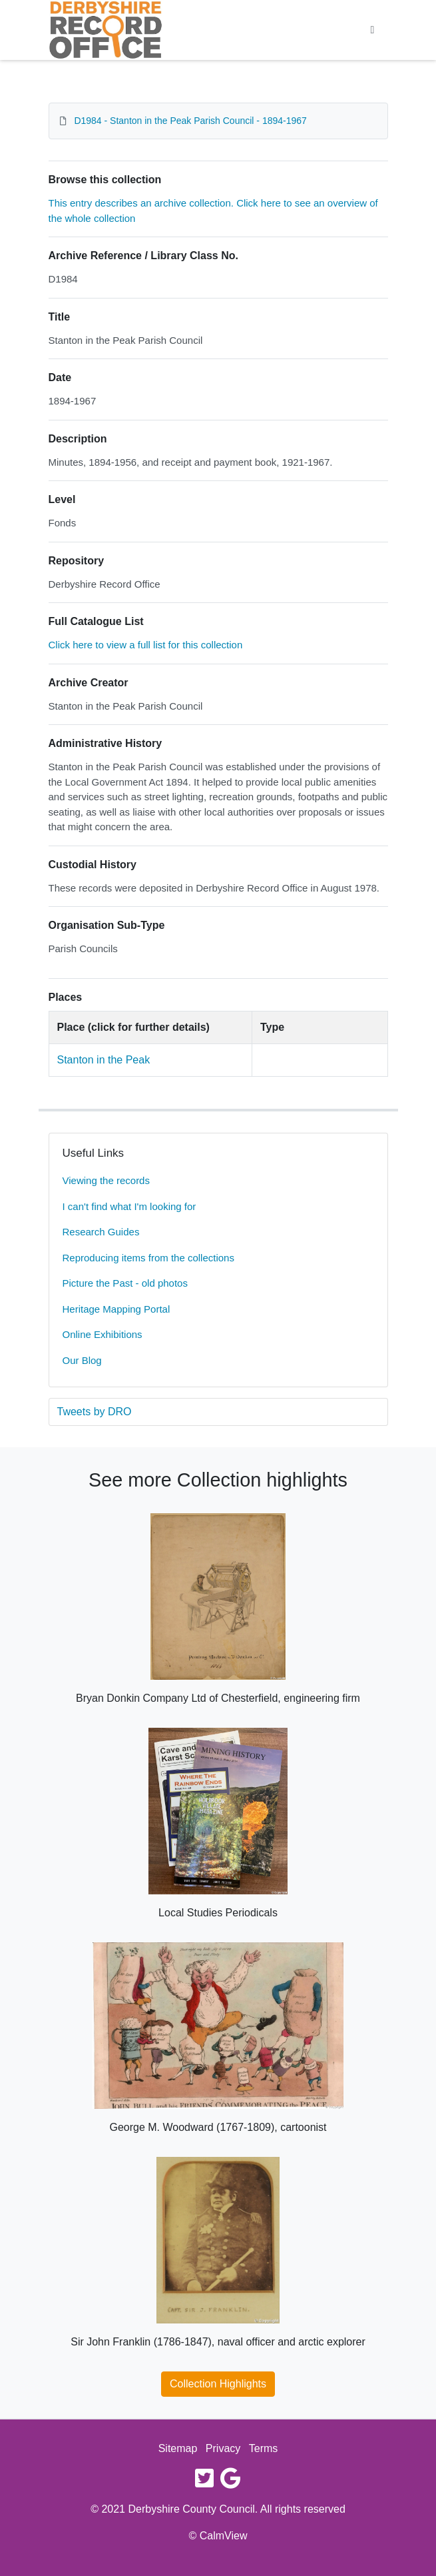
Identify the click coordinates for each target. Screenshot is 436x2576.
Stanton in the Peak (103, 1059)
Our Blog (82, 1360)
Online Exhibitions (102, 1334)
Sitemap (178, 2448)
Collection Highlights (218, 2383)
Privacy (223, 2448)
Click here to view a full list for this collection (146, 644)
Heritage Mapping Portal (116, 1309)
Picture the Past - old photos (125, 1283)
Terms (263, 2448)
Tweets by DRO (94, 1411)
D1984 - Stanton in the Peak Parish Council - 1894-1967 (190, 120)
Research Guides (101, 1231)
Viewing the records (106, 1180)
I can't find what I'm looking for (129, 1206)
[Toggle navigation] (372, 30)
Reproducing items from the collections (148, 1257)
